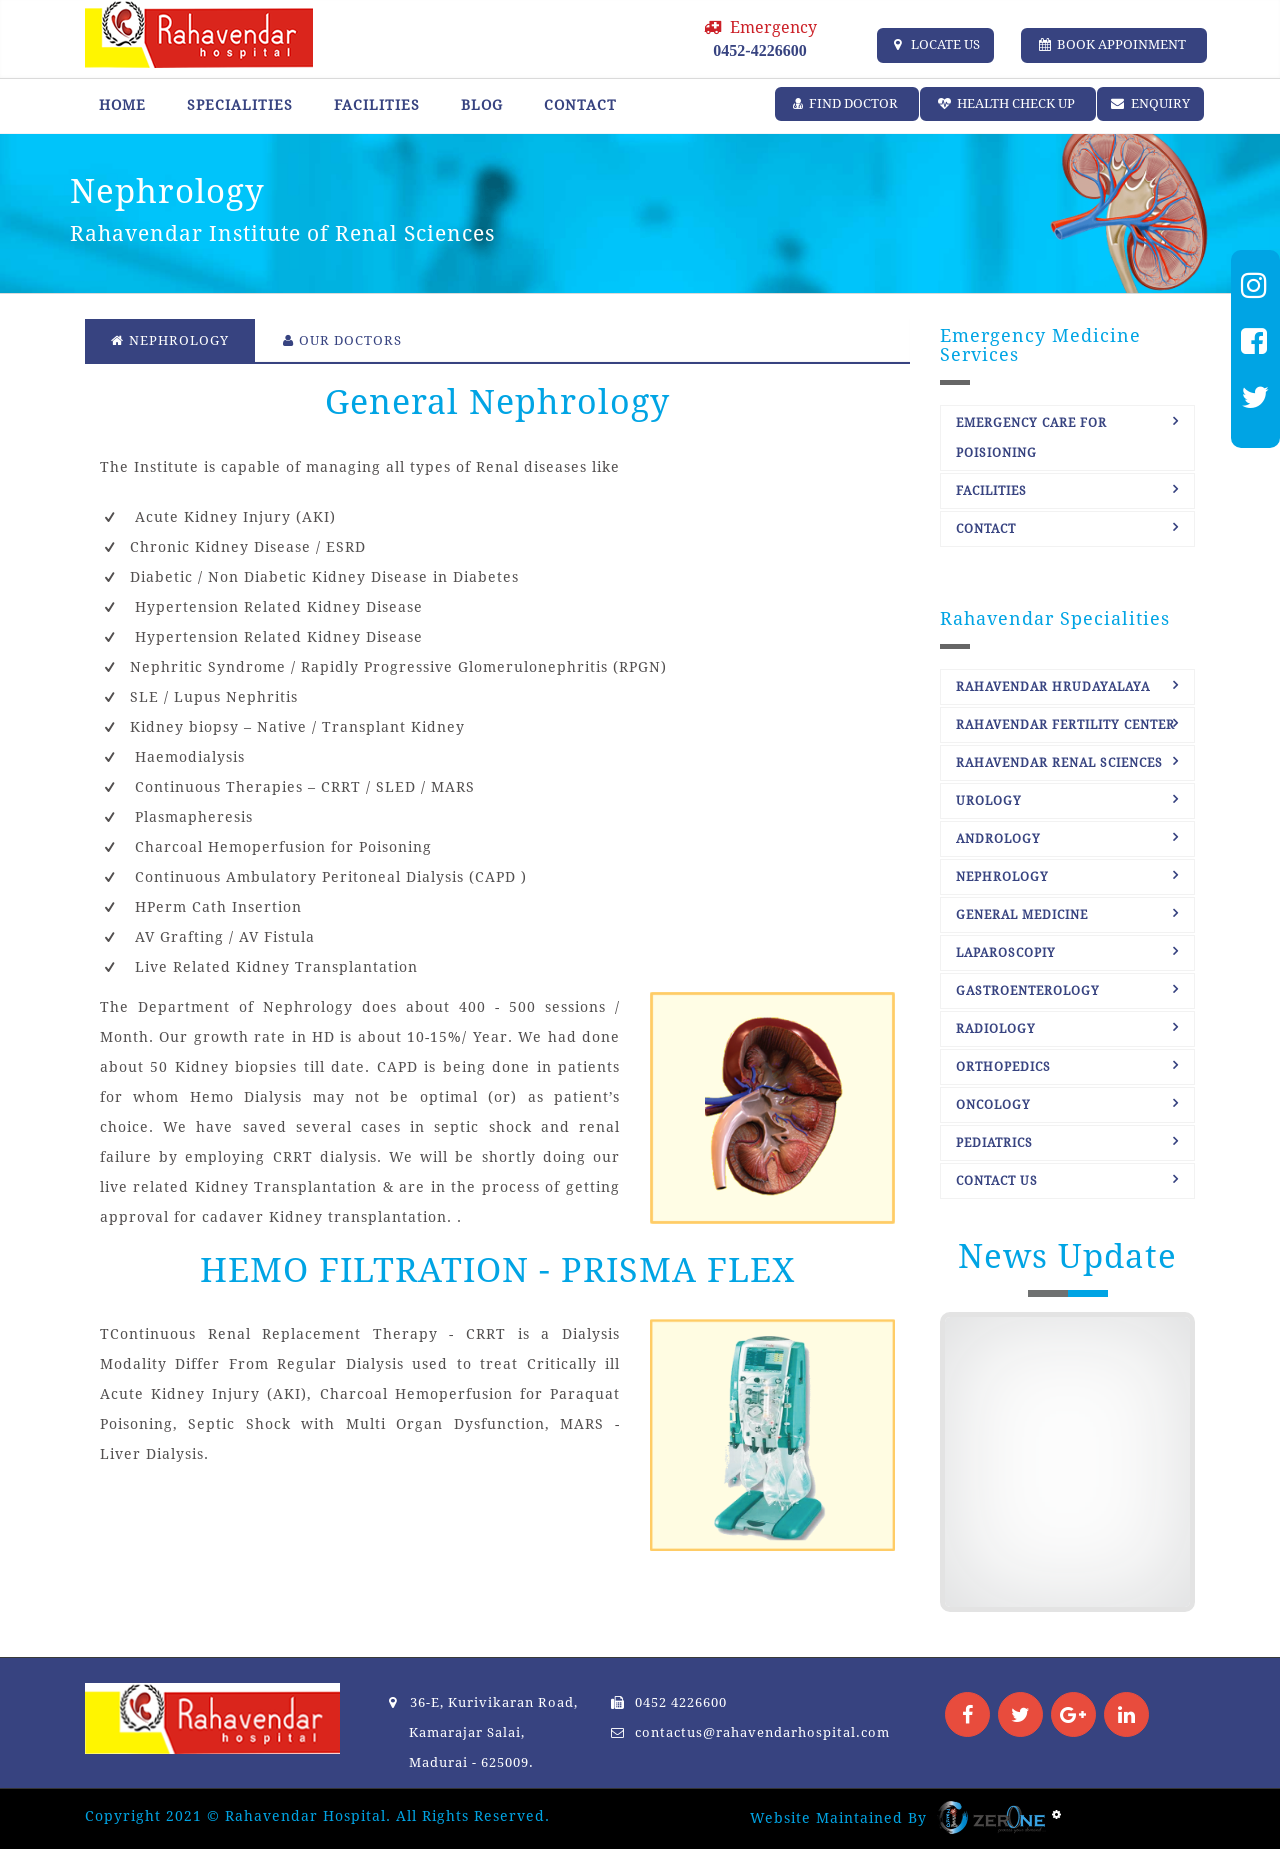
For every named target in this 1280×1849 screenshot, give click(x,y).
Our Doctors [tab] (342, 340)
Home (122, 105)
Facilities (377, 105)
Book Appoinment (1114, 44)
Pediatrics (994, 1143)
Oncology (993, 1105)
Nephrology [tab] (170, 340)
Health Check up (1008, 103)
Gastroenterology (1028, 991)
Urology (989, 801)
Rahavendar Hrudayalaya (1053, 687)
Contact (580, 105)
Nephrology (1002, 877)
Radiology (996, 1029)
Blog (482, 105)
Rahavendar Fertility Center (1065, 725)
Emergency (760, 38)
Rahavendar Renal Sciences (1059, 763)
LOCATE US (935, 44)
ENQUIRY (1150, 103)
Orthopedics (1003, 1067)
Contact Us (997, 1181)
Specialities (240, 105)
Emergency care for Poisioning (1031, 438)
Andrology (998, 839)
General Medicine (1022, 915)
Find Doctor (847, 103)
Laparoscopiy (1006, 953)
